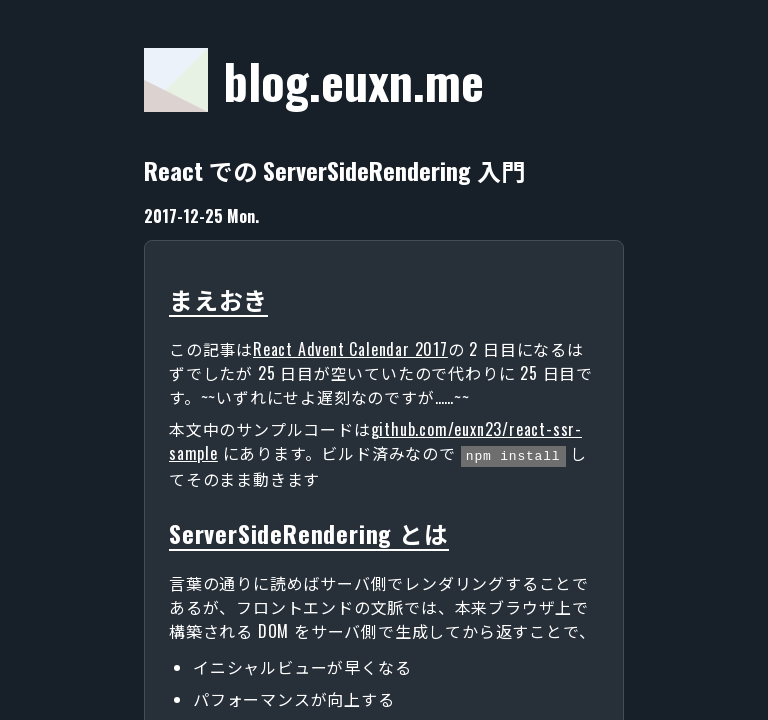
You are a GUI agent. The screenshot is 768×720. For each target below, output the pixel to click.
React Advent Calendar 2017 (350, 349)
